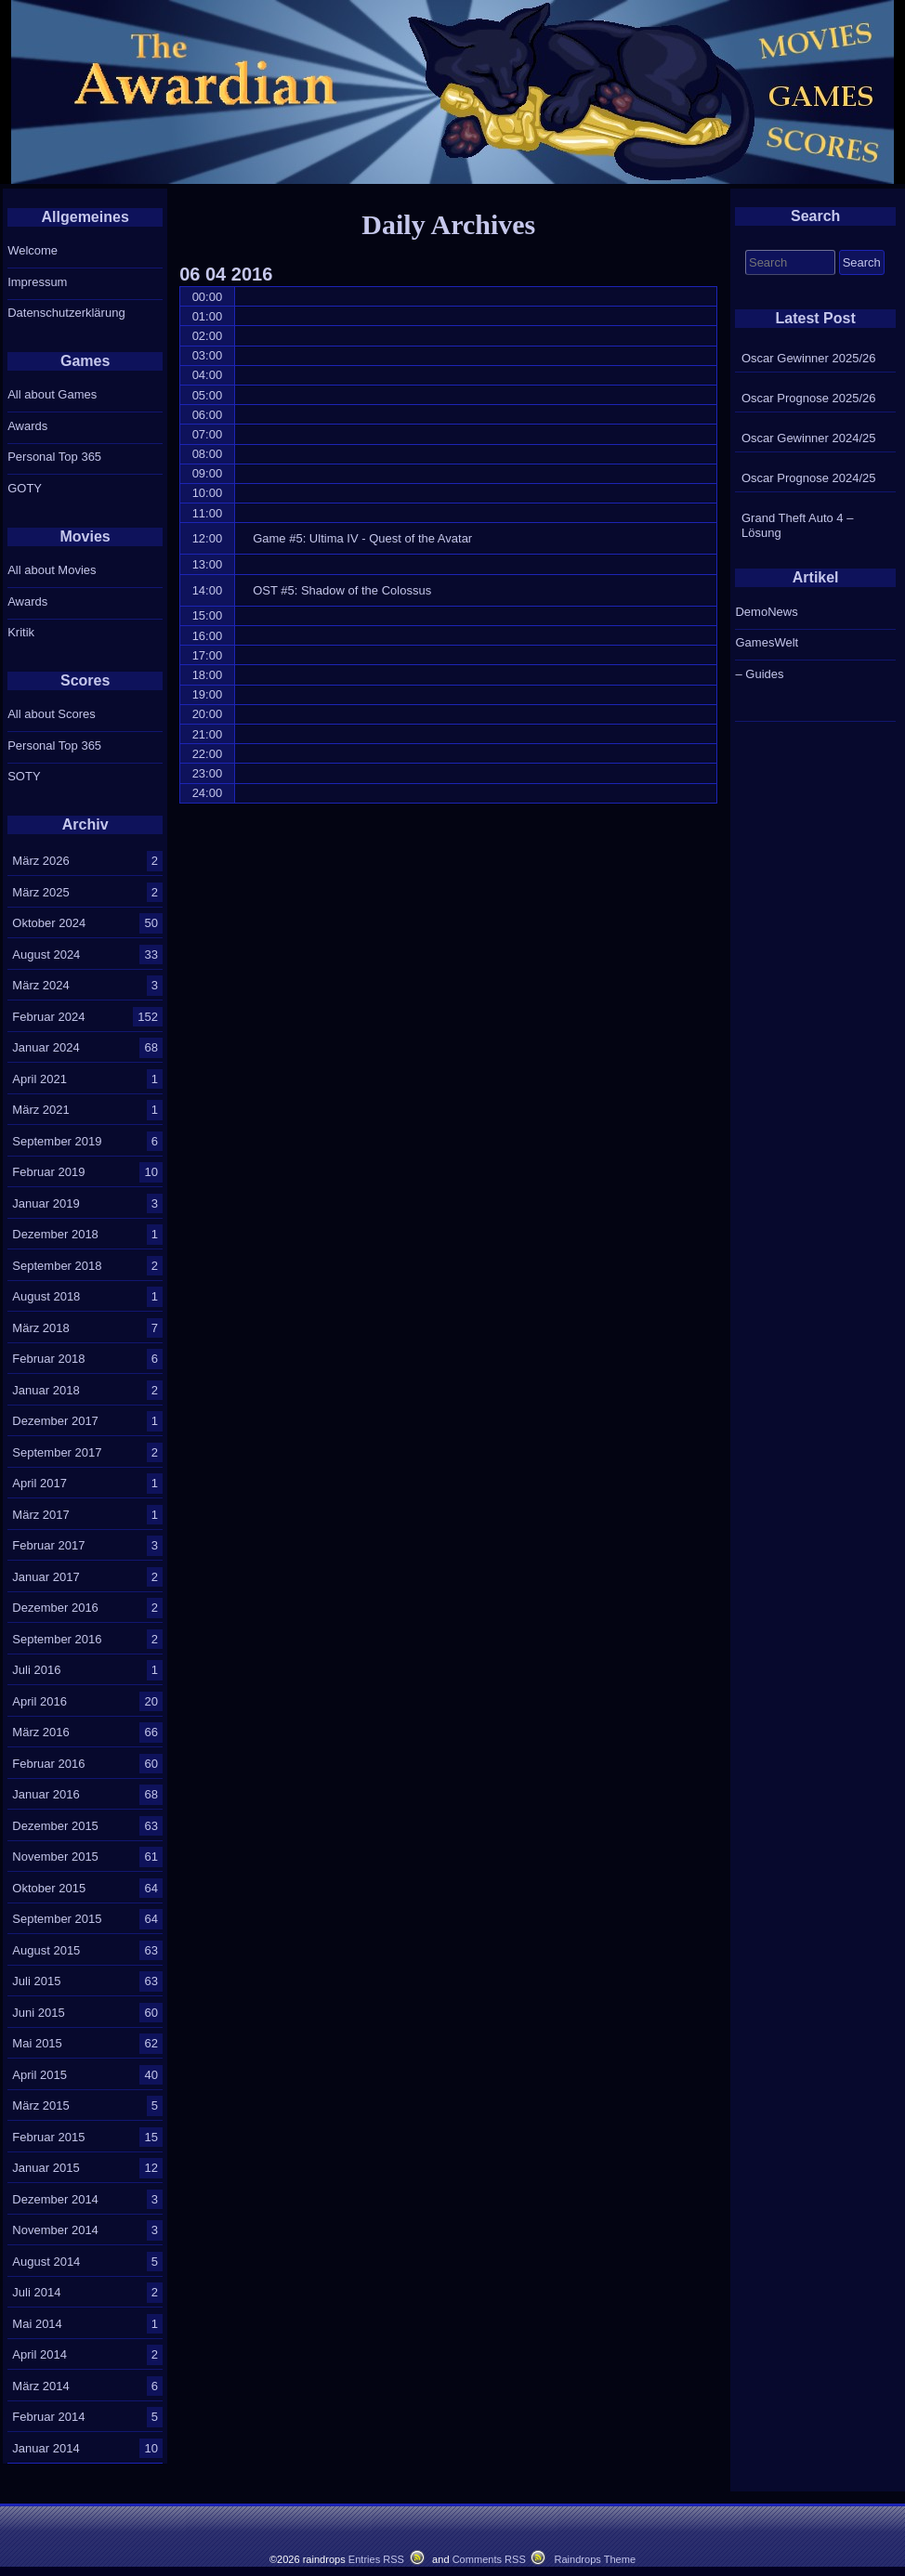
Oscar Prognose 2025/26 (808, 398)
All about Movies (51, 570)
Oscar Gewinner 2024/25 (808, 438)
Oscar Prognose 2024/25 (808, 478)
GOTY (24, 488)
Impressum (37, 282)
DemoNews (766, 612)
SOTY (23, 776)
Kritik (20, 632)
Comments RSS (489, 2559)
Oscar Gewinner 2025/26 (808, 358)
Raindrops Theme (595, 2559)
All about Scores (51, 714)
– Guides (759, 674)
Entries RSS (376, 2559)
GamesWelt (766, 642)
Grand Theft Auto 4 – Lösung (797, 525)
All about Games (52, 394)
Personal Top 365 (54, 457)
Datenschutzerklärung (66, 313)
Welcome (32, 250)
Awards (27, 426)
